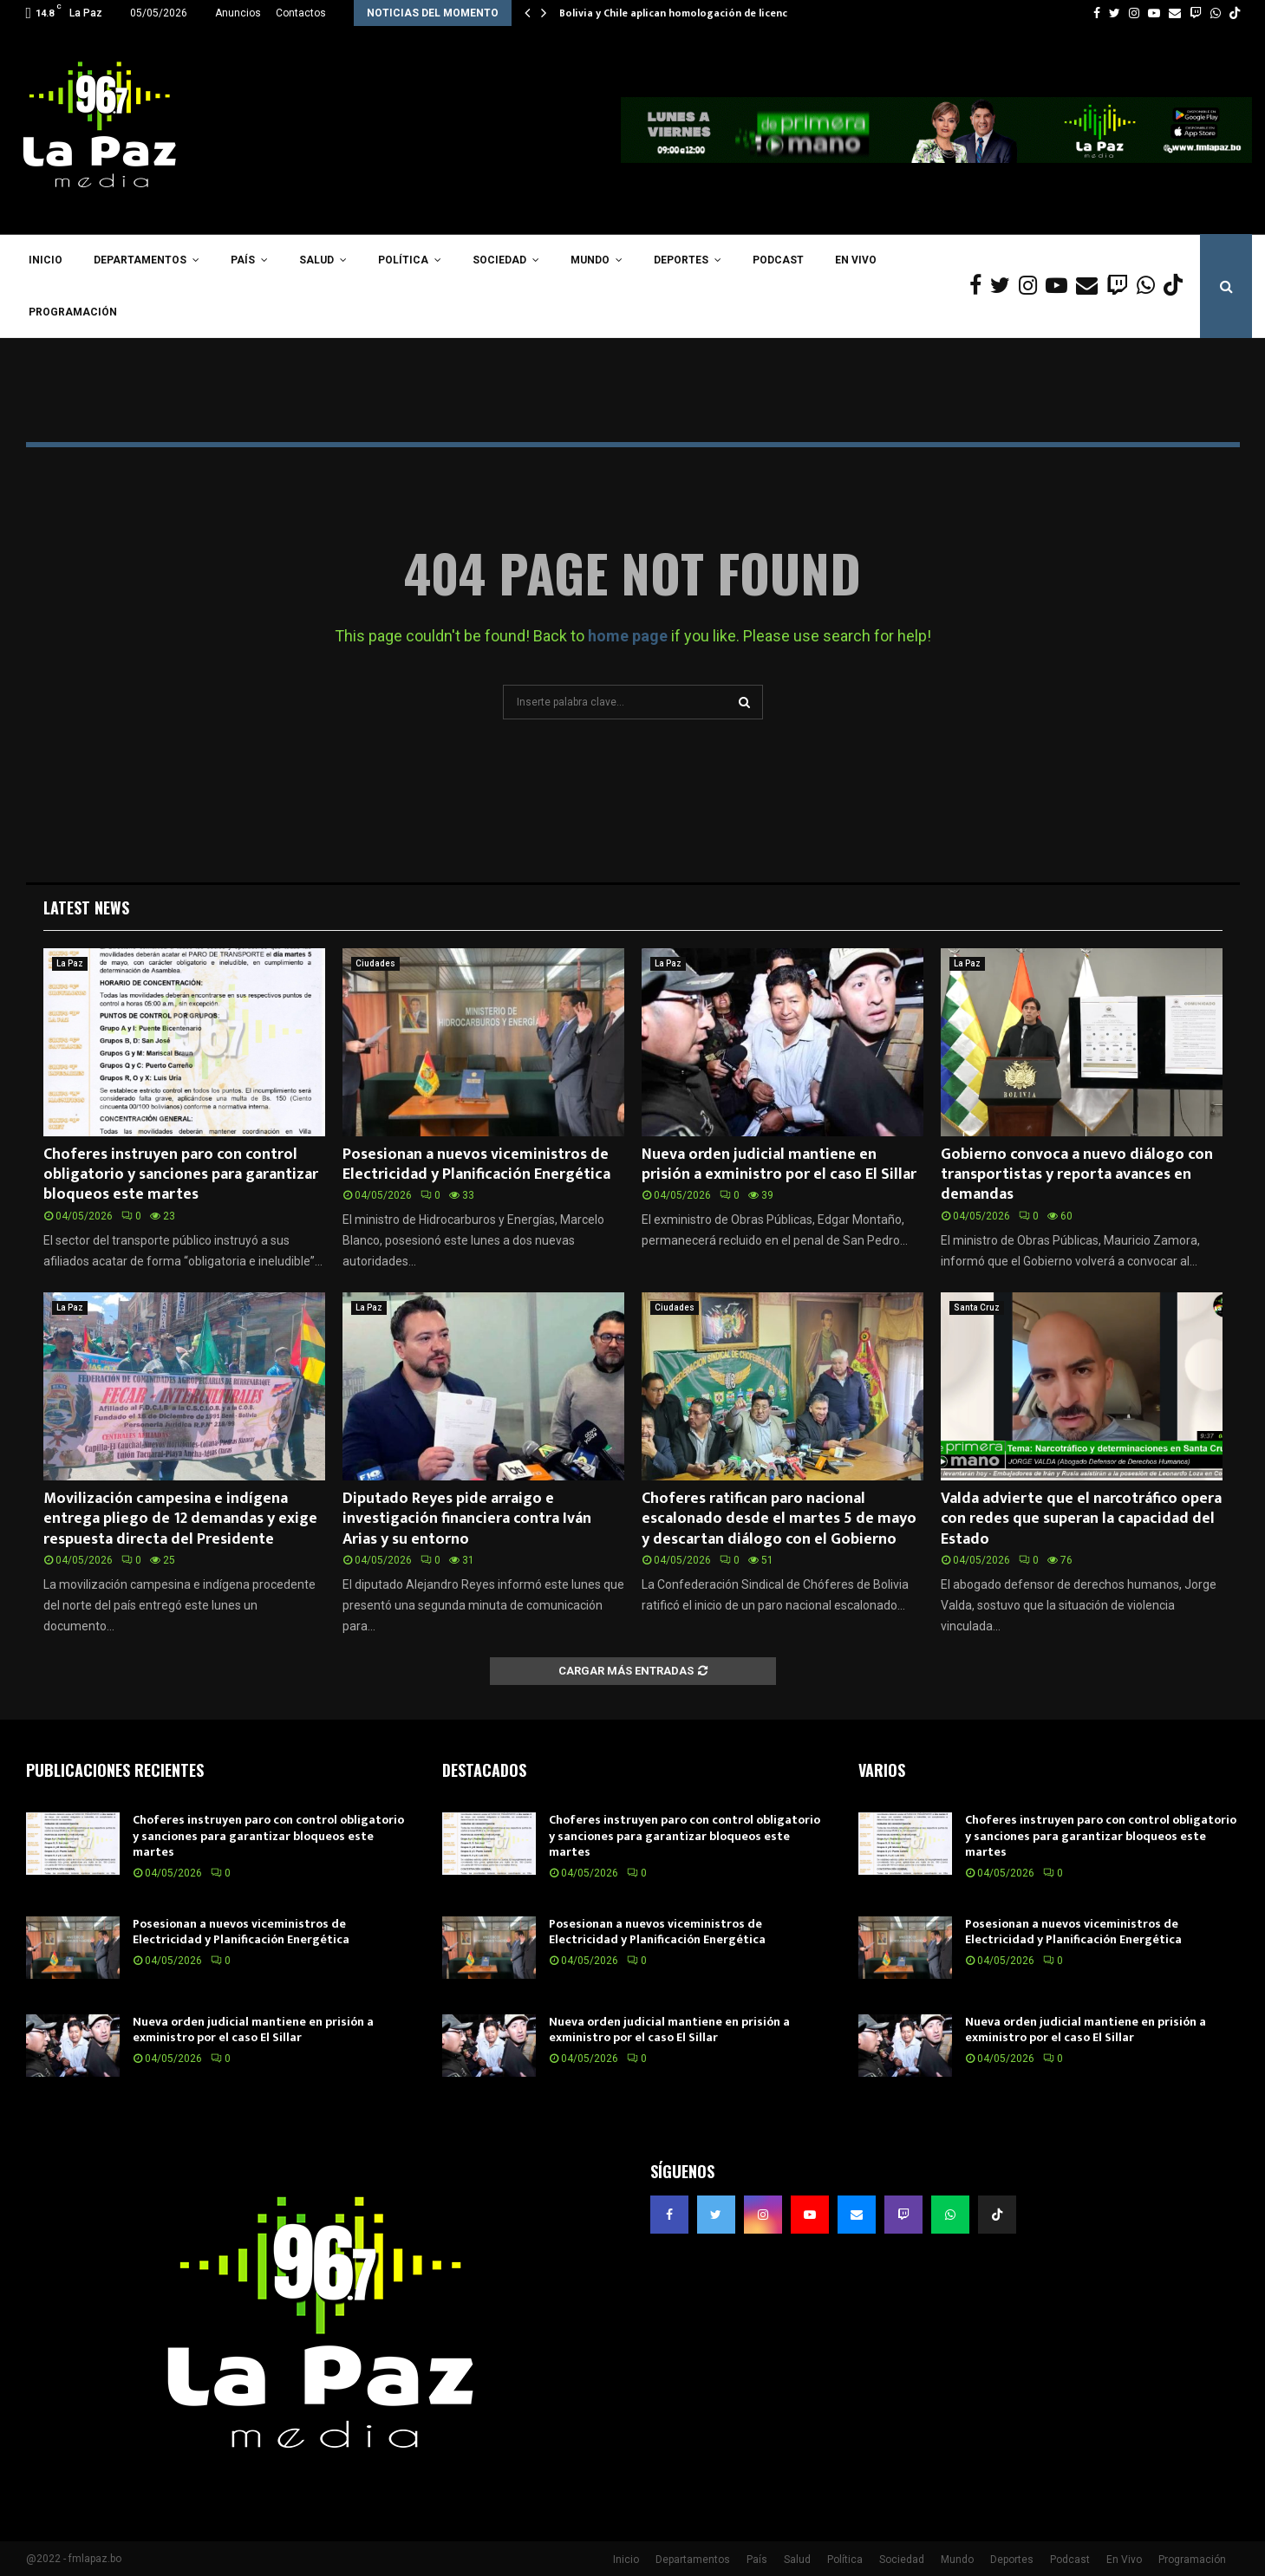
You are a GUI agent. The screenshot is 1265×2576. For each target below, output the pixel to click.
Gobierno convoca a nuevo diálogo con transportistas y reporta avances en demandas (1077, 1175)
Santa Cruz (977, 1307)
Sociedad (499, 260)
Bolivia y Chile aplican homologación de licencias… (685, 13)
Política (403, 260)
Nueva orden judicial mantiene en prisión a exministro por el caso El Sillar (779, 1164)
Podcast (778, 260)
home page (628, 636)
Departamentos (140, 260)
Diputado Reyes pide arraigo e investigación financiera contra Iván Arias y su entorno (466, 1519)
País (243, 260)
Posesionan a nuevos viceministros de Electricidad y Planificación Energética (476, 1164)
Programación (73, 312)
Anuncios (238, 13)
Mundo (590, 260)
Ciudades (375, 963)
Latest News (86, 907)
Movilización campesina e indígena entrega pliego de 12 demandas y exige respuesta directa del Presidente (180, 1519)
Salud (316, 260)
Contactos (301, 13)
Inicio (45, 260)
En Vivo (856, 260)
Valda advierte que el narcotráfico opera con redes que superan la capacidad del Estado (1081, 1519)
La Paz (69, 963)
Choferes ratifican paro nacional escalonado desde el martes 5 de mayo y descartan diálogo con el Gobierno (779, 1519)
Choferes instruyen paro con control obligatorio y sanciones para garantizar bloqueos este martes (180, 1175)
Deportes (681, 260)
